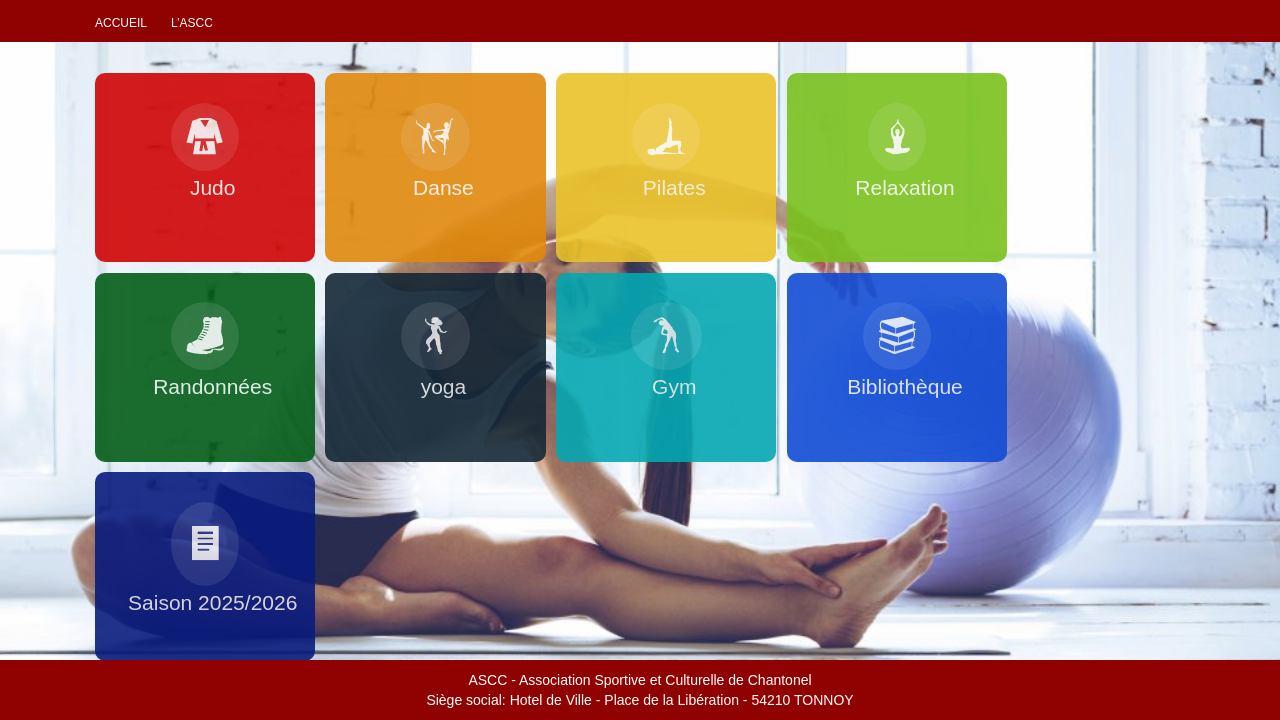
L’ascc (192, 23)
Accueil (121, 23)
